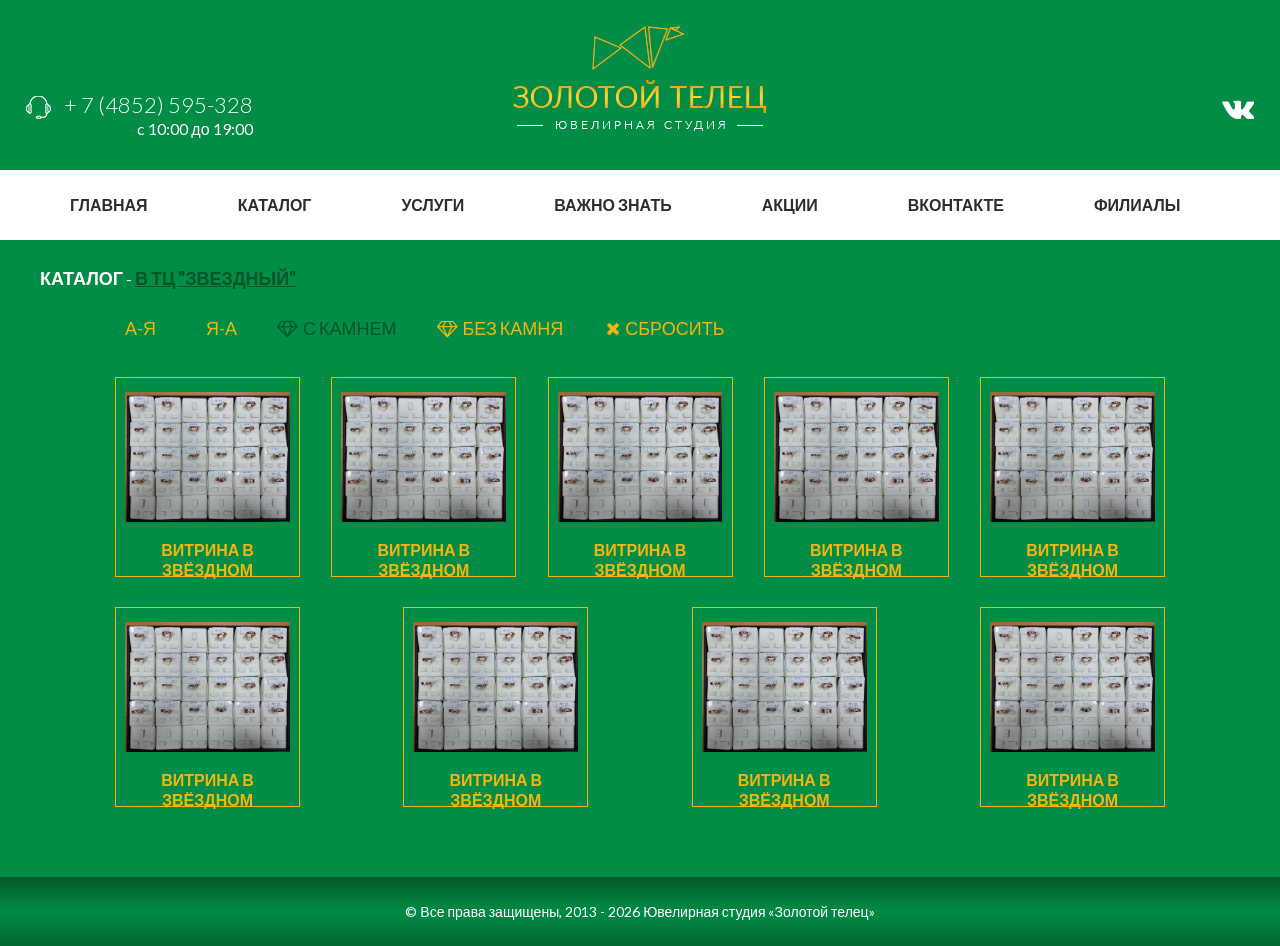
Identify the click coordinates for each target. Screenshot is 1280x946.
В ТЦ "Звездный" (215, 278)
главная (109, 204)
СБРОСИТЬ (665, 328)
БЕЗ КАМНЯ (502, 328)
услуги (432, 204)
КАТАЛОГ (81, 278)
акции (790, 204)
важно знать (612, 204)
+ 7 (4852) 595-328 (139, 104)
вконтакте (956, 204)
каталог (275, 204)
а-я (140, 328)
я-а (221, 328)
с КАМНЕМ (336, 328)
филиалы (1137, 204)
